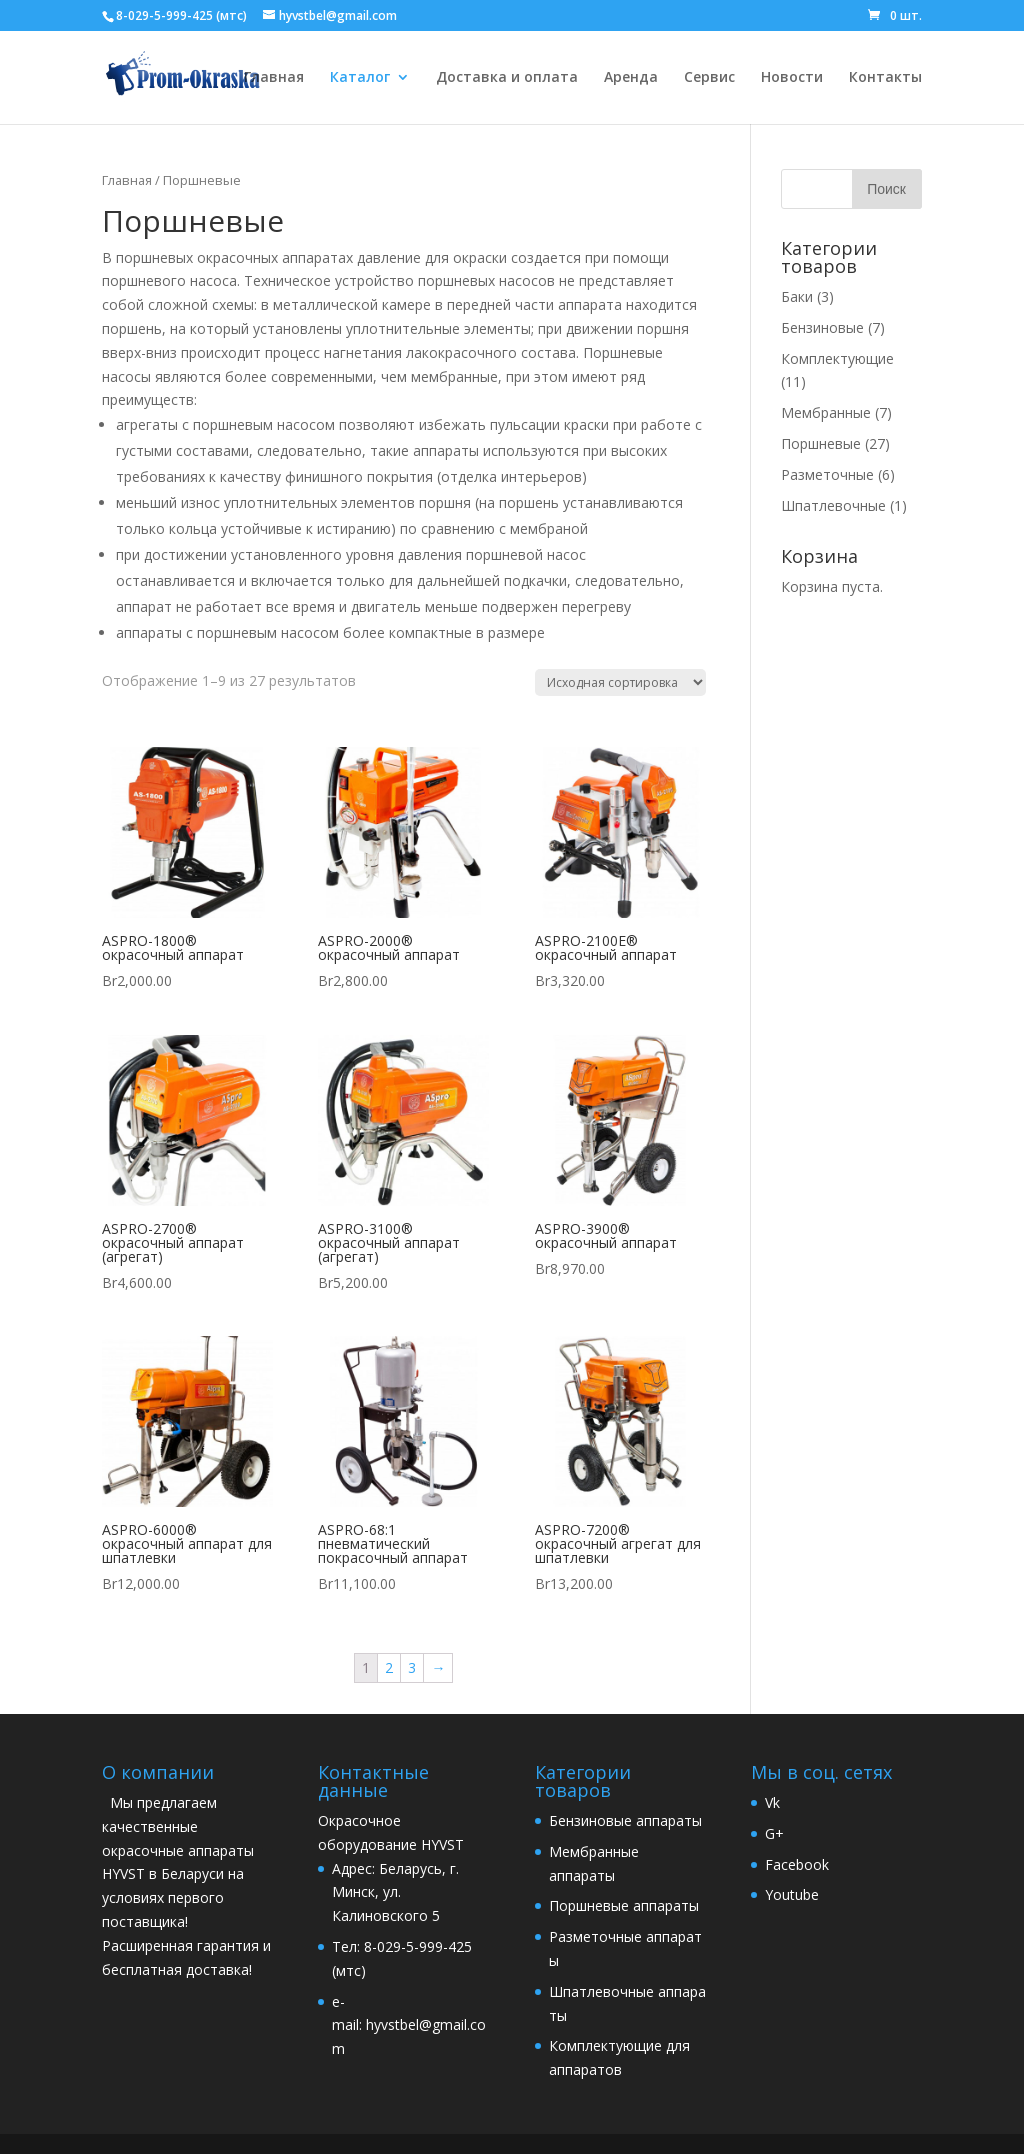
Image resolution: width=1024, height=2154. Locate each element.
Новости (792, 78)
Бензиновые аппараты (625, 1820)
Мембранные (826, 412)
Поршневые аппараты (624, 1905)
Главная (274, 78)
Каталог (360, 78)
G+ (774, 1833)
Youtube (792, 1894)
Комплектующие (837, 358)
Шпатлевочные (833, 505)
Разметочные (827, 474)
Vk (772, 1802)
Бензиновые (822, 327)
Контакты (885, 78)
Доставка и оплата (507, 78)
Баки (797, 296)
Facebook (797, 1864)
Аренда (631, 78)
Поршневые (821, 443)
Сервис (709, 78)
